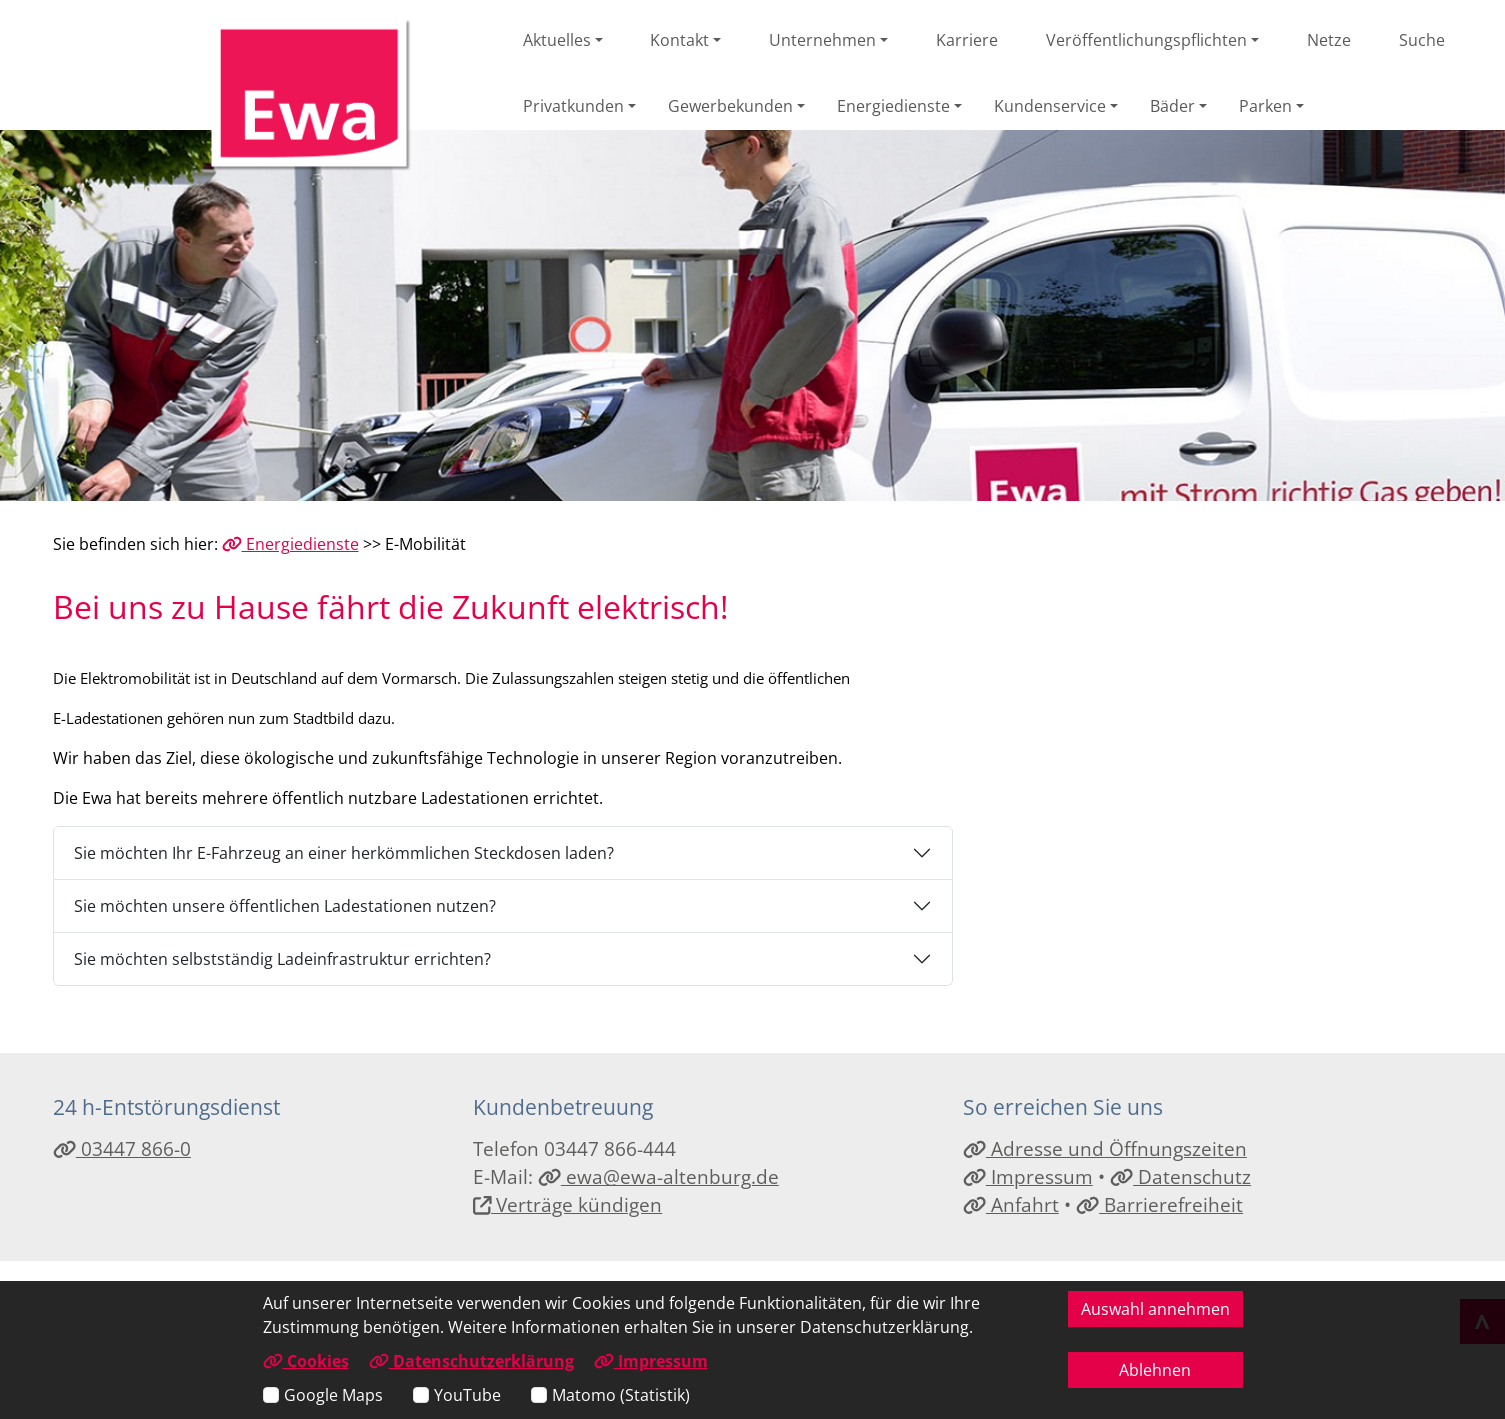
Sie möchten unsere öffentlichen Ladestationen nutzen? (285, 906)
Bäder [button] (1172, 106)
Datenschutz (1180, 1176)
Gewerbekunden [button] (730, 106)
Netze (1329, 40)
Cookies (306, 1361)
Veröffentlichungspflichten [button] (1146, 40)
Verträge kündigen (568, 1204)
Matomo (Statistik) (621, 1395)
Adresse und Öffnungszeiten (1105, 1148)
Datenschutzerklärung (471, 1361)
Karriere (967, 40)
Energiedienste (290, 544)
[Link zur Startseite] (311, 95)
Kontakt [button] (679, 40)
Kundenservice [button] (1050, 106)
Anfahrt (1011, 1204)
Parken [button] (1265, 106)
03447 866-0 (122, 1148)
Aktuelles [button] (557, 40)
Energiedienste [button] (893, 106)
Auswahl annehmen (1155, 1309)
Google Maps (333, 1395)
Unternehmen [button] (822, 40)
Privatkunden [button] (573, 106)
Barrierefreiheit (1159, 1204)
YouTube (467, 1395)
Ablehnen (1155, 1370)
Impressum (1028, 1176)
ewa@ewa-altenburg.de (658, 1176)
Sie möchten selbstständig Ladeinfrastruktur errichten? (282, 959)
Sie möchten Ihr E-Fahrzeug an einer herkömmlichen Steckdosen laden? (344, 853)
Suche (1422, 40)
